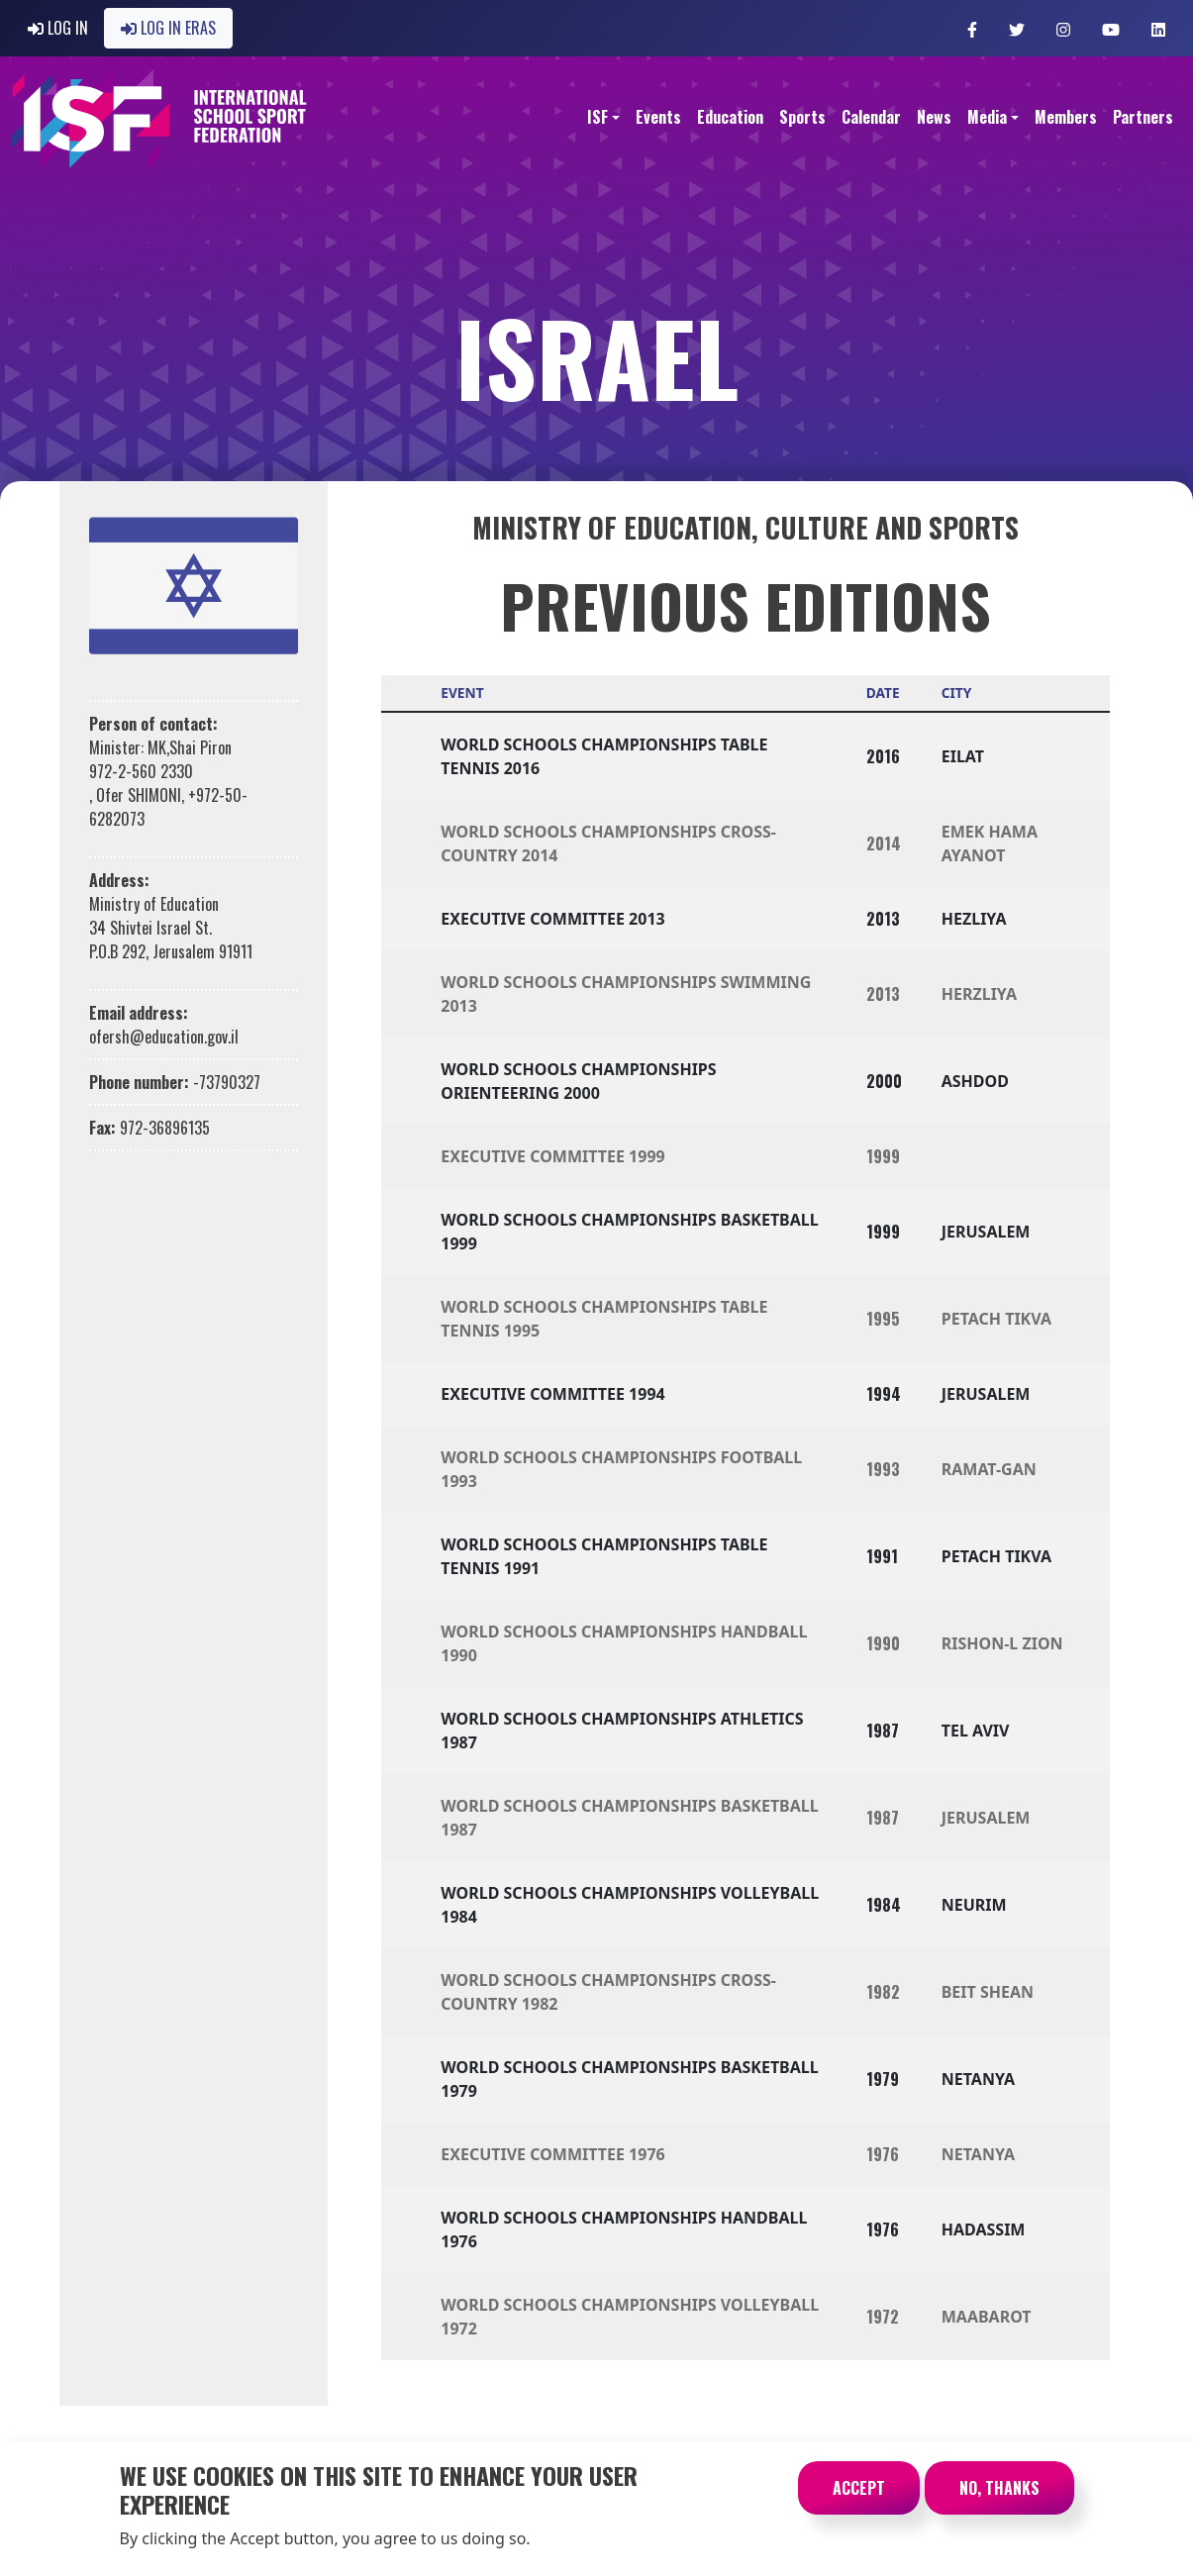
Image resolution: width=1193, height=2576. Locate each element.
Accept (859, 2501)
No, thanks (999, 2501)
